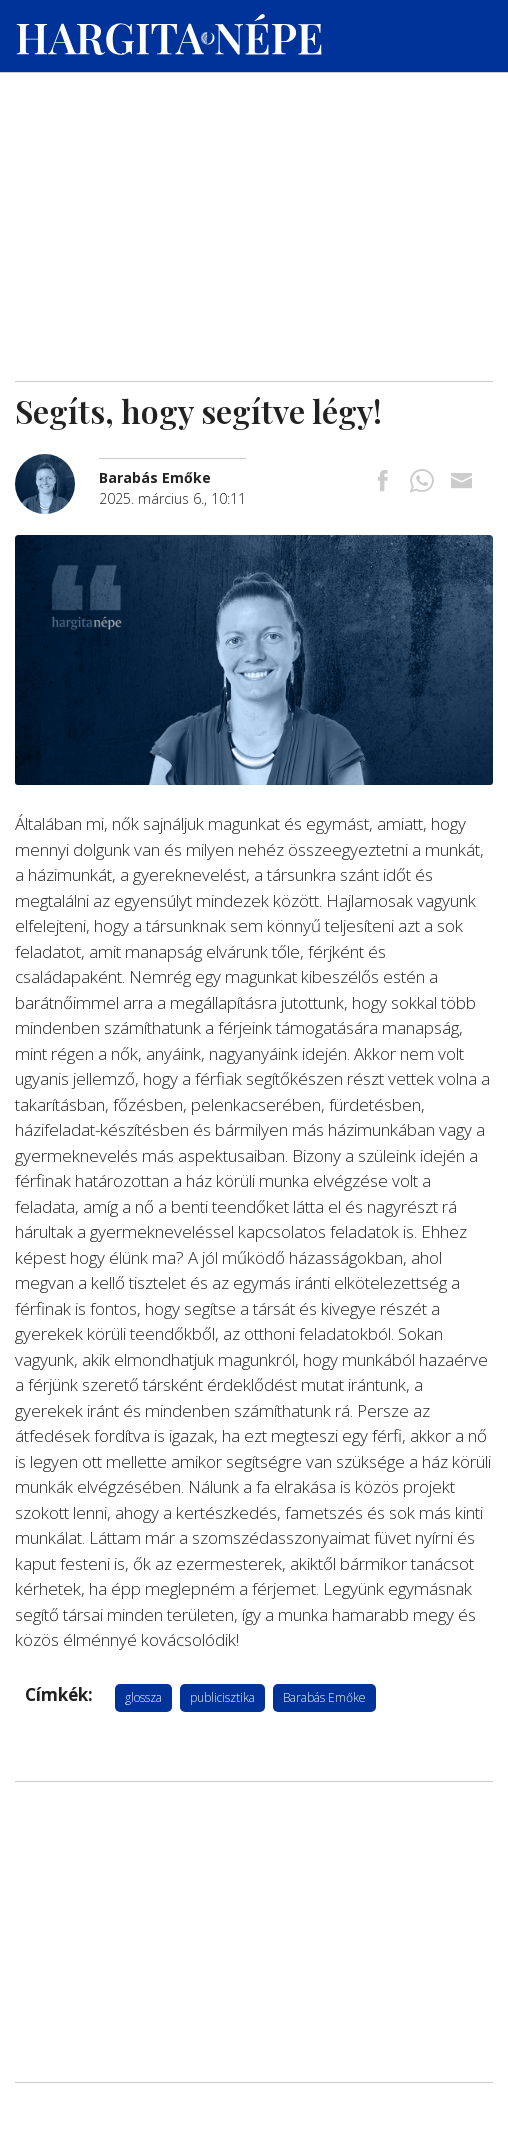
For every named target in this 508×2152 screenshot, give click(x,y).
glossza (143, 1697)
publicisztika (222, 1697)
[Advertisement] (254, 231)
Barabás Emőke (324, 1697)
